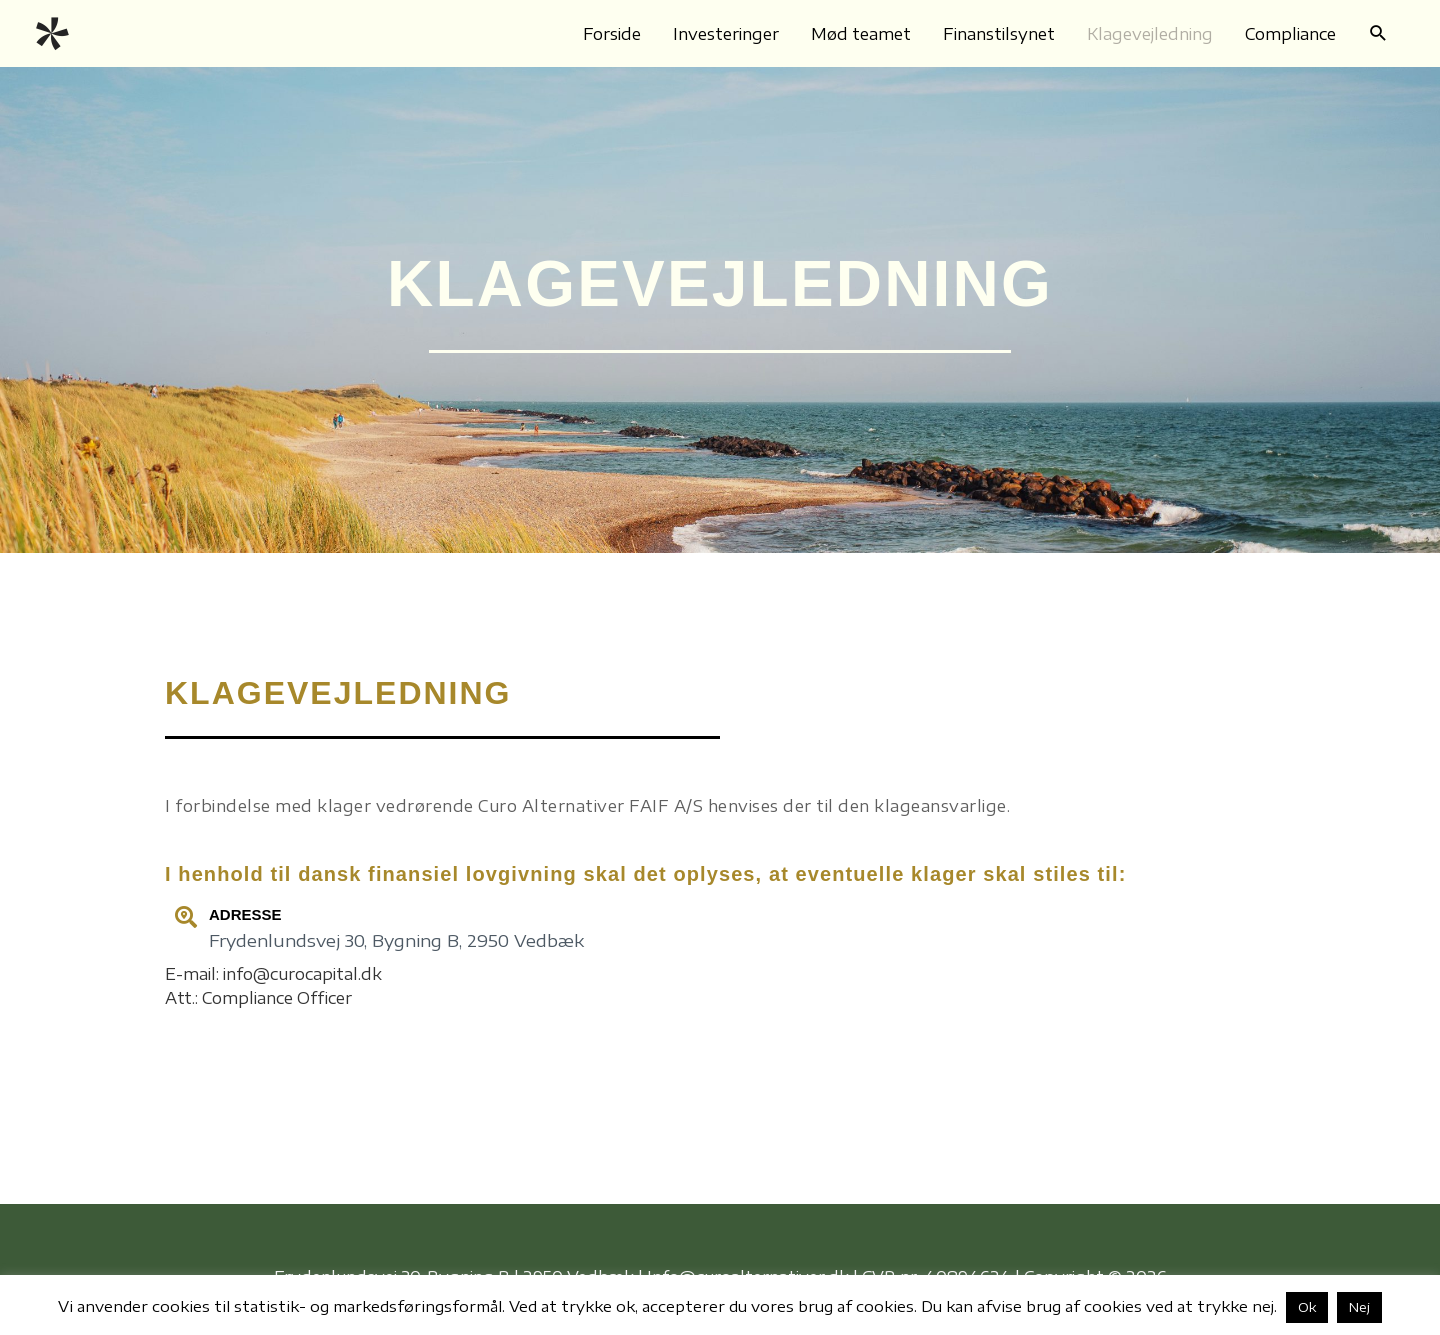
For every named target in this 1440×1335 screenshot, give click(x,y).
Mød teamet (861, 34)
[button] (1378, 33)
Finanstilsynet (999, 34)
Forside (612, 34)
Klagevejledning (1150, 34)
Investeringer (726, 34)
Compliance (1290, 34)
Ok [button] (1307, 1307)
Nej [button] (1359, 1307)
